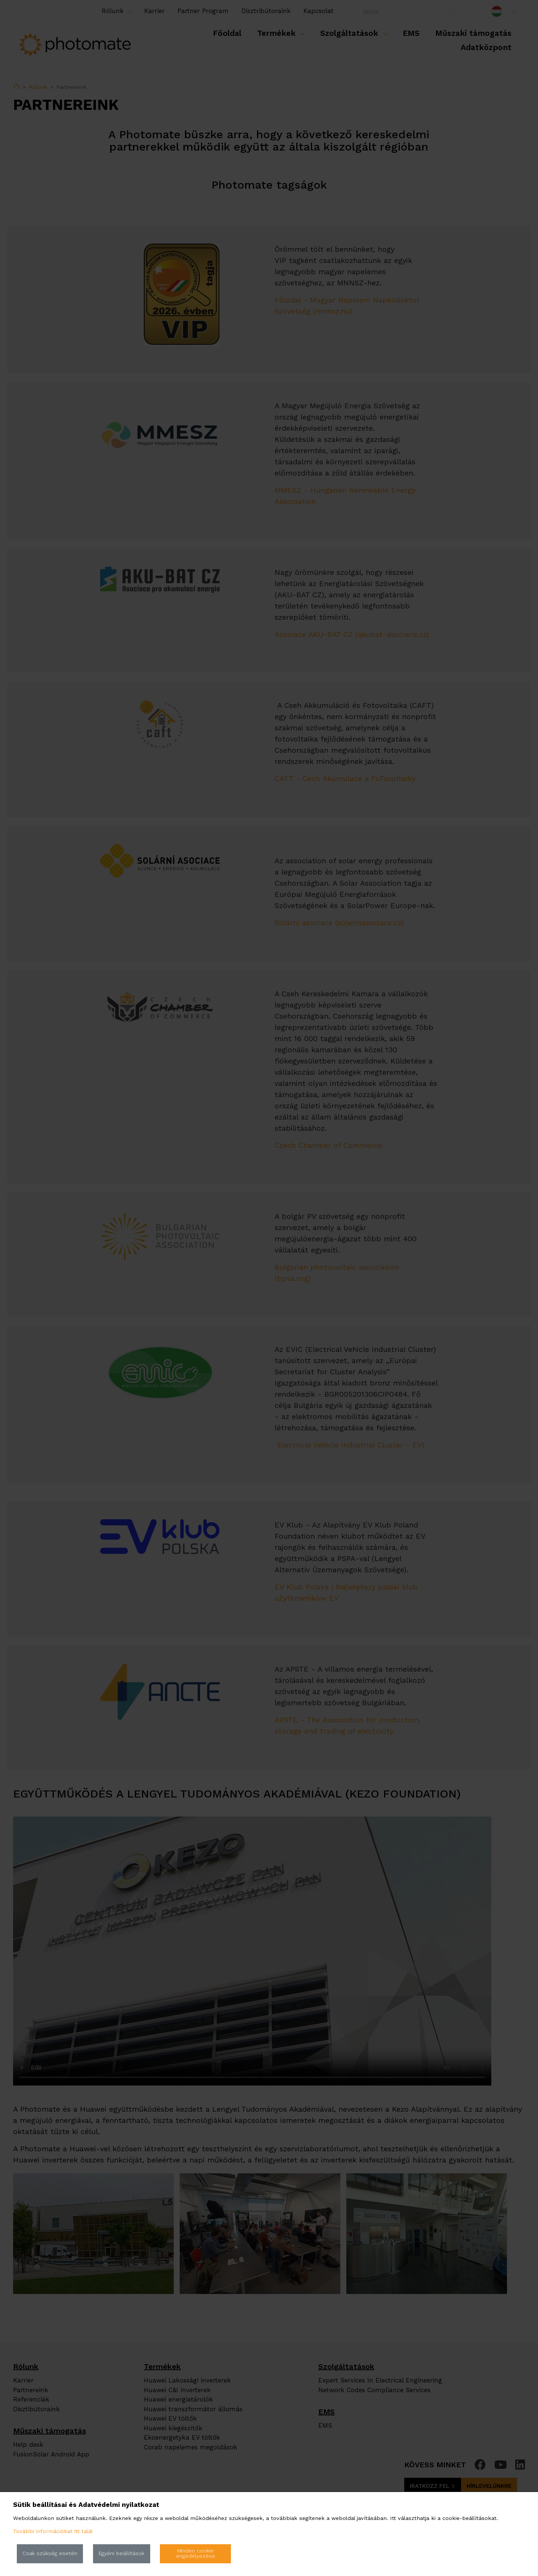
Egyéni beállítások (121, 2553)
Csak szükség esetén (49, 2553)
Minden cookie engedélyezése (195, 2553)
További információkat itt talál (53, 2531)
